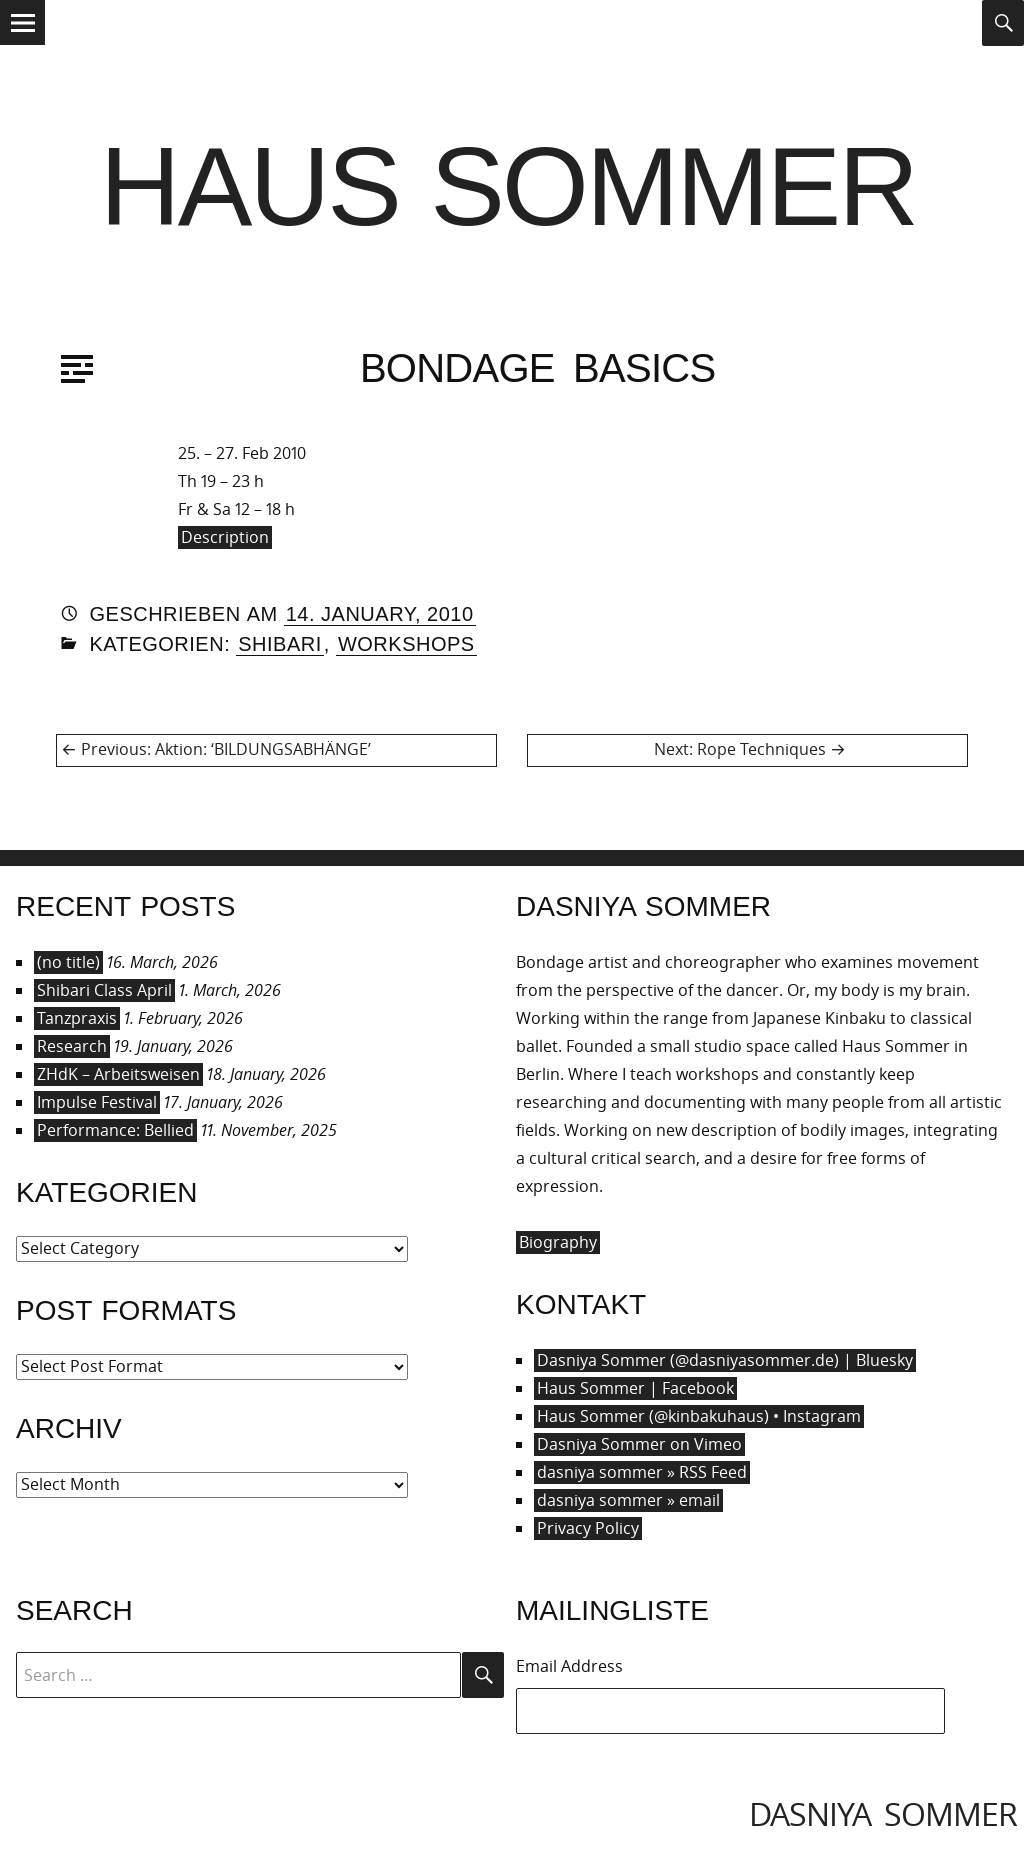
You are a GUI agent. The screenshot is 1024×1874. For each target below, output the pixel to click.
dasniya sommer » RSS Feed (642, 1472)
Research (72, 1046)
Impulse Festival (97, 1102)
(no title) (68, 962)
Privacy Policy (588, 1528)
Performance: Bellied (115, 1130)
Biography (558, 1242)
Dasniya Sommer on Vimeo (639, 1444)
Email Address (569, 1666)
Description (225, 537)
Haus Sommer (508, 186)
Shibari (280, 644)
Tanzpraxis (77, 1018)
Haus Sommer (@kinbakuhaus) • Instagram (699, 1416)
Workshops (406, 644)
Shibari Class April (104, 990)
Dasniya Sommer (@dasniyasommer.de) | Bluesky (725, 1360)
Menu (22, 43)
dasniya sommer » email (628, 1500)
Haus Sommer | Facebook (635, 1388)
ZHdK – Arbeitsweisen (118, 1074)
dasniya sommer (883, 1813)
